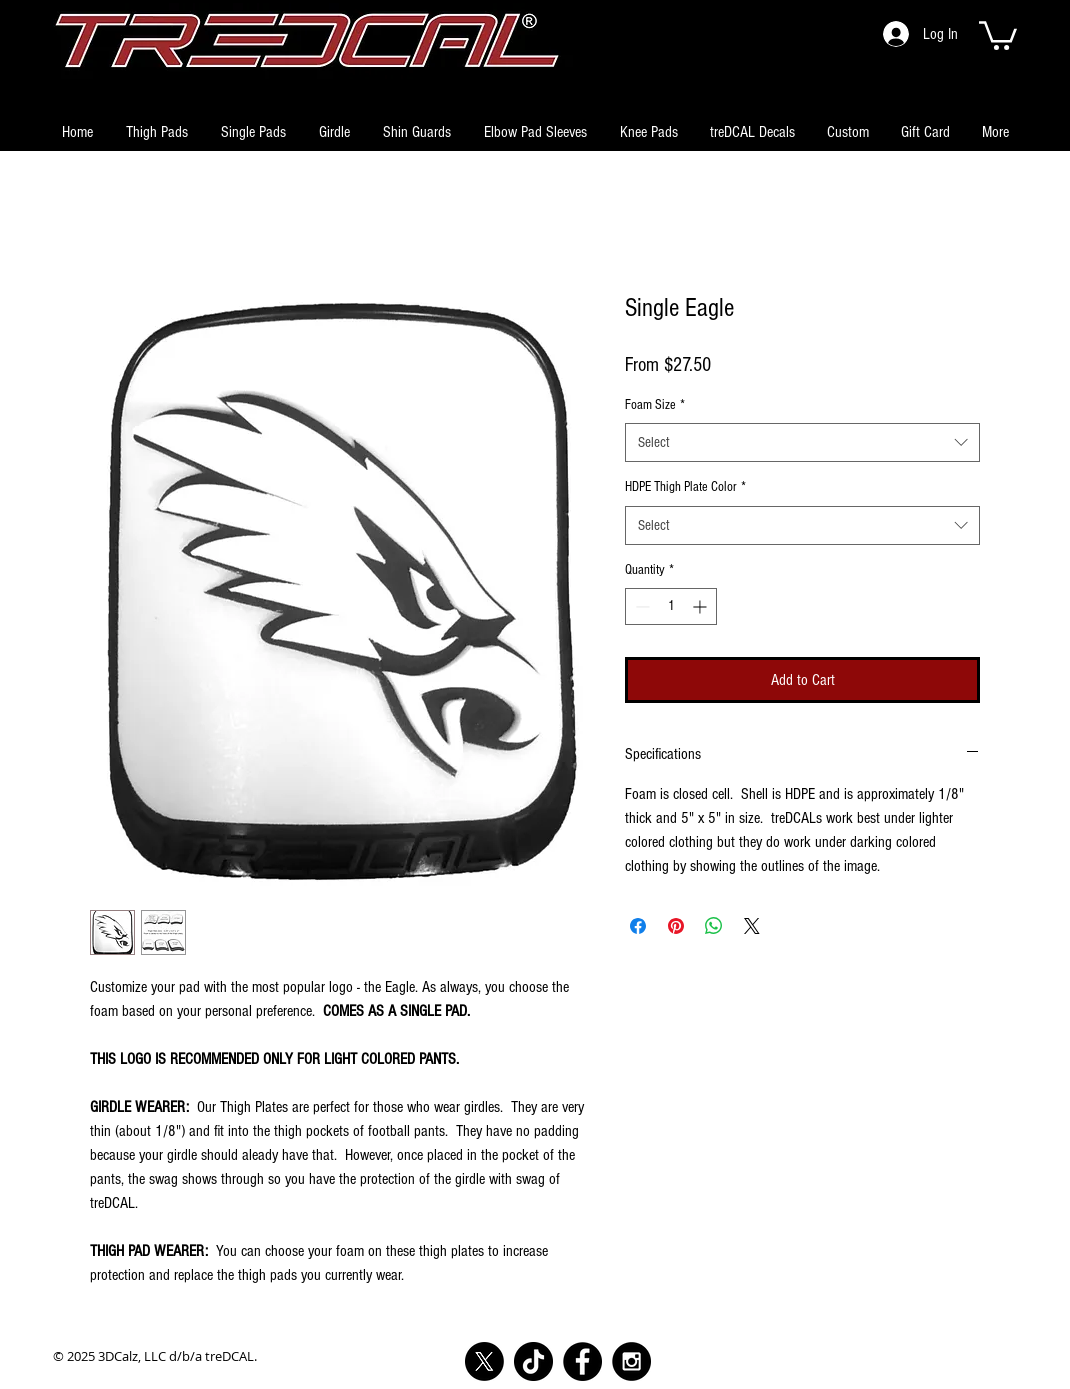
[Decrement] (640, 606)
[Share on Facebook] (638, 926)
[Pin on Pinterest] (676, 926)
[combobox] (802, 442)
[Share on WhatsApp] (714, 926)
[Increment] (701, 606)
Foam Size (655, 405)
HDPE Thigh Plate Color (685, 487)
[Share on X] (752, 926)
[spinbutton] (671, 606)
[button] (998, 34)
